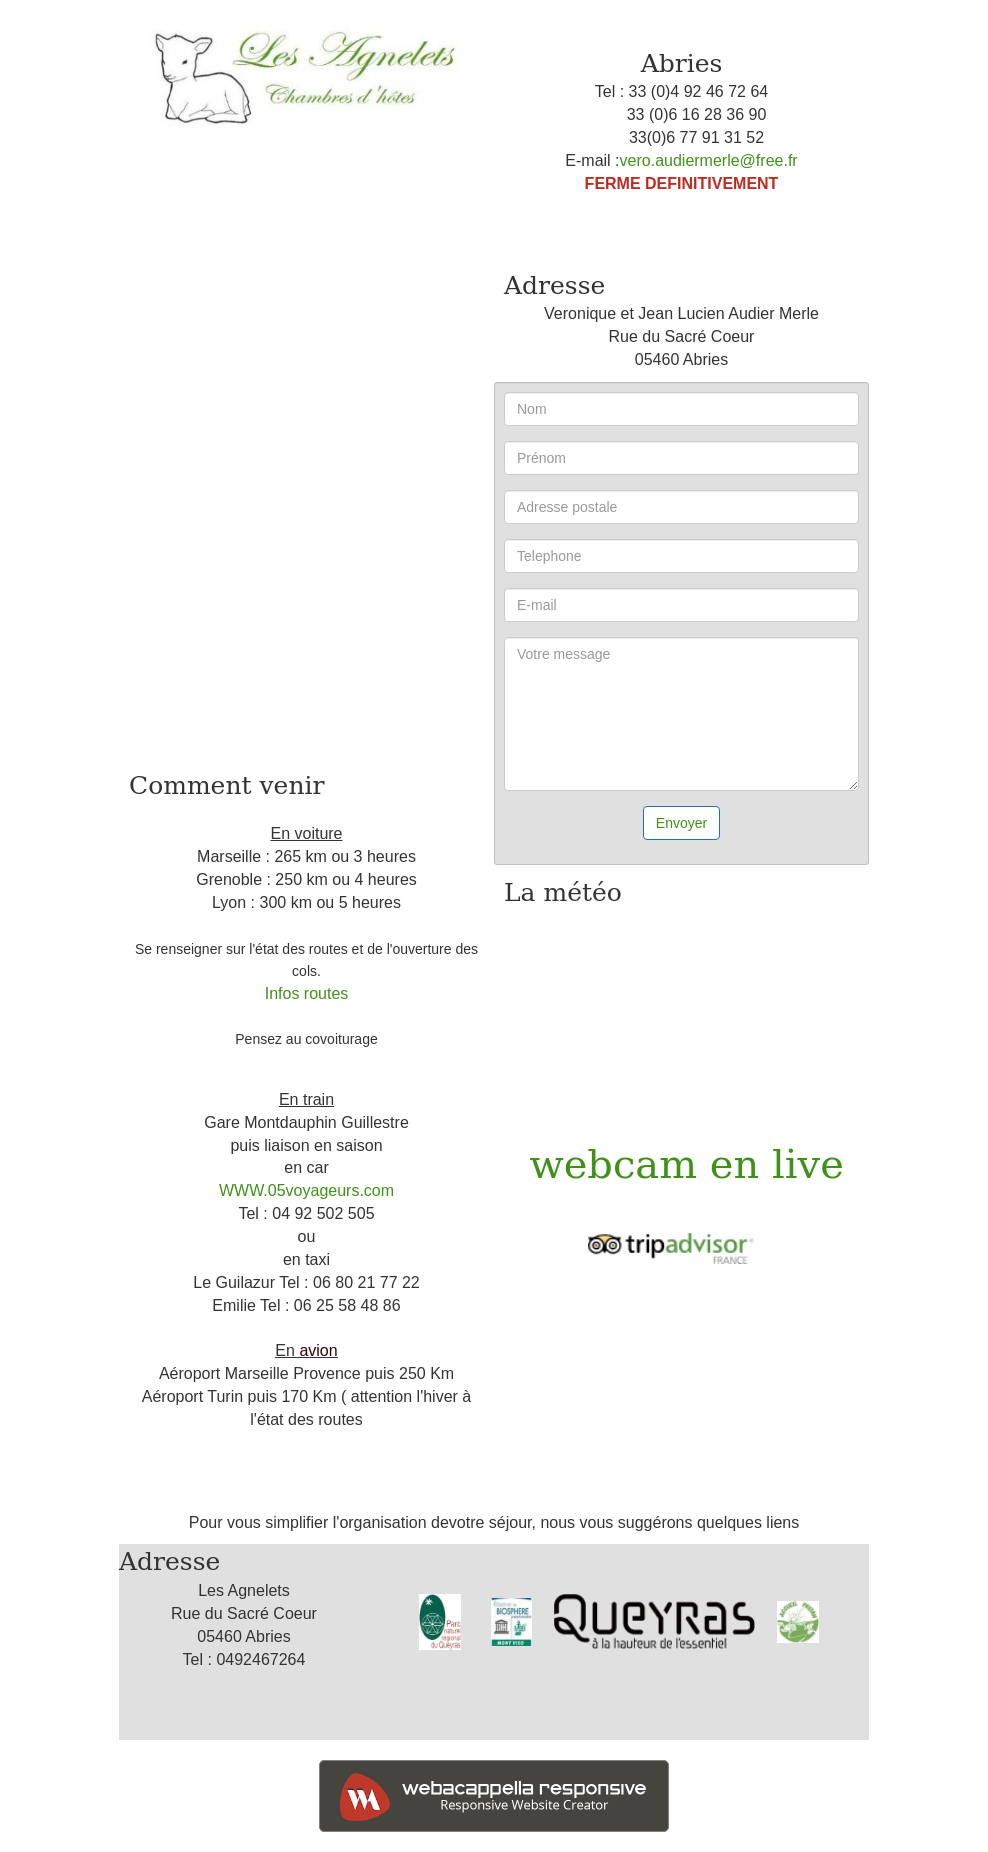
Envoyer (681, 823)
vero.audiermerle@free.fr (709, 160)
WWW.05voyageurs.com (306, 1190)
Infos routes (307, 993)
